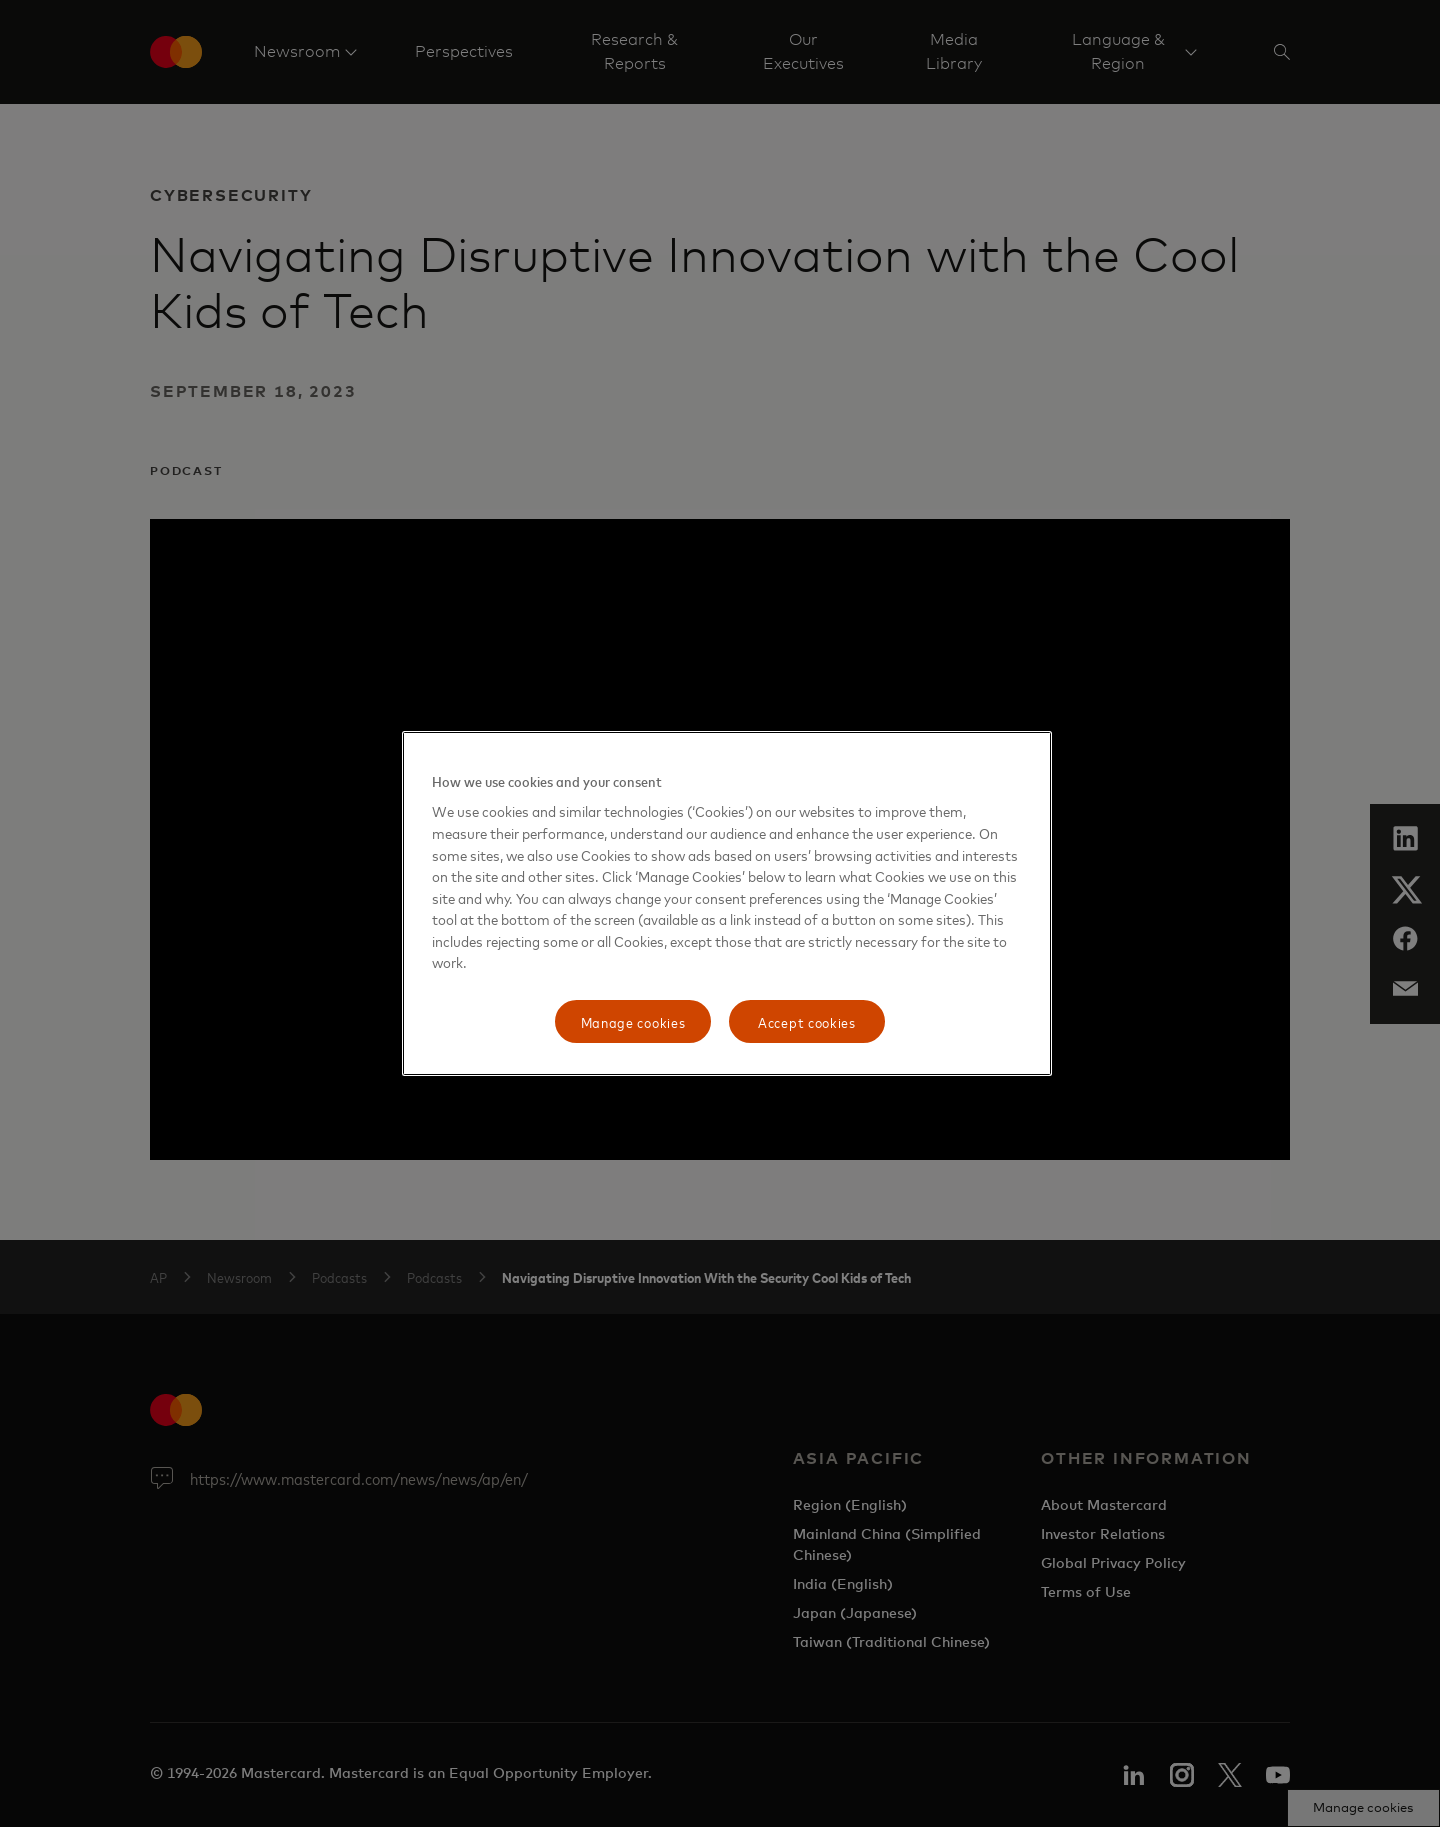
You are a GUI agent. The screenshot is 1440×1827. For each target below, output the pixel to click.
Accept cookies (807, 1021)
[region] (727, 904)
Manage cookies (633, 1021)
